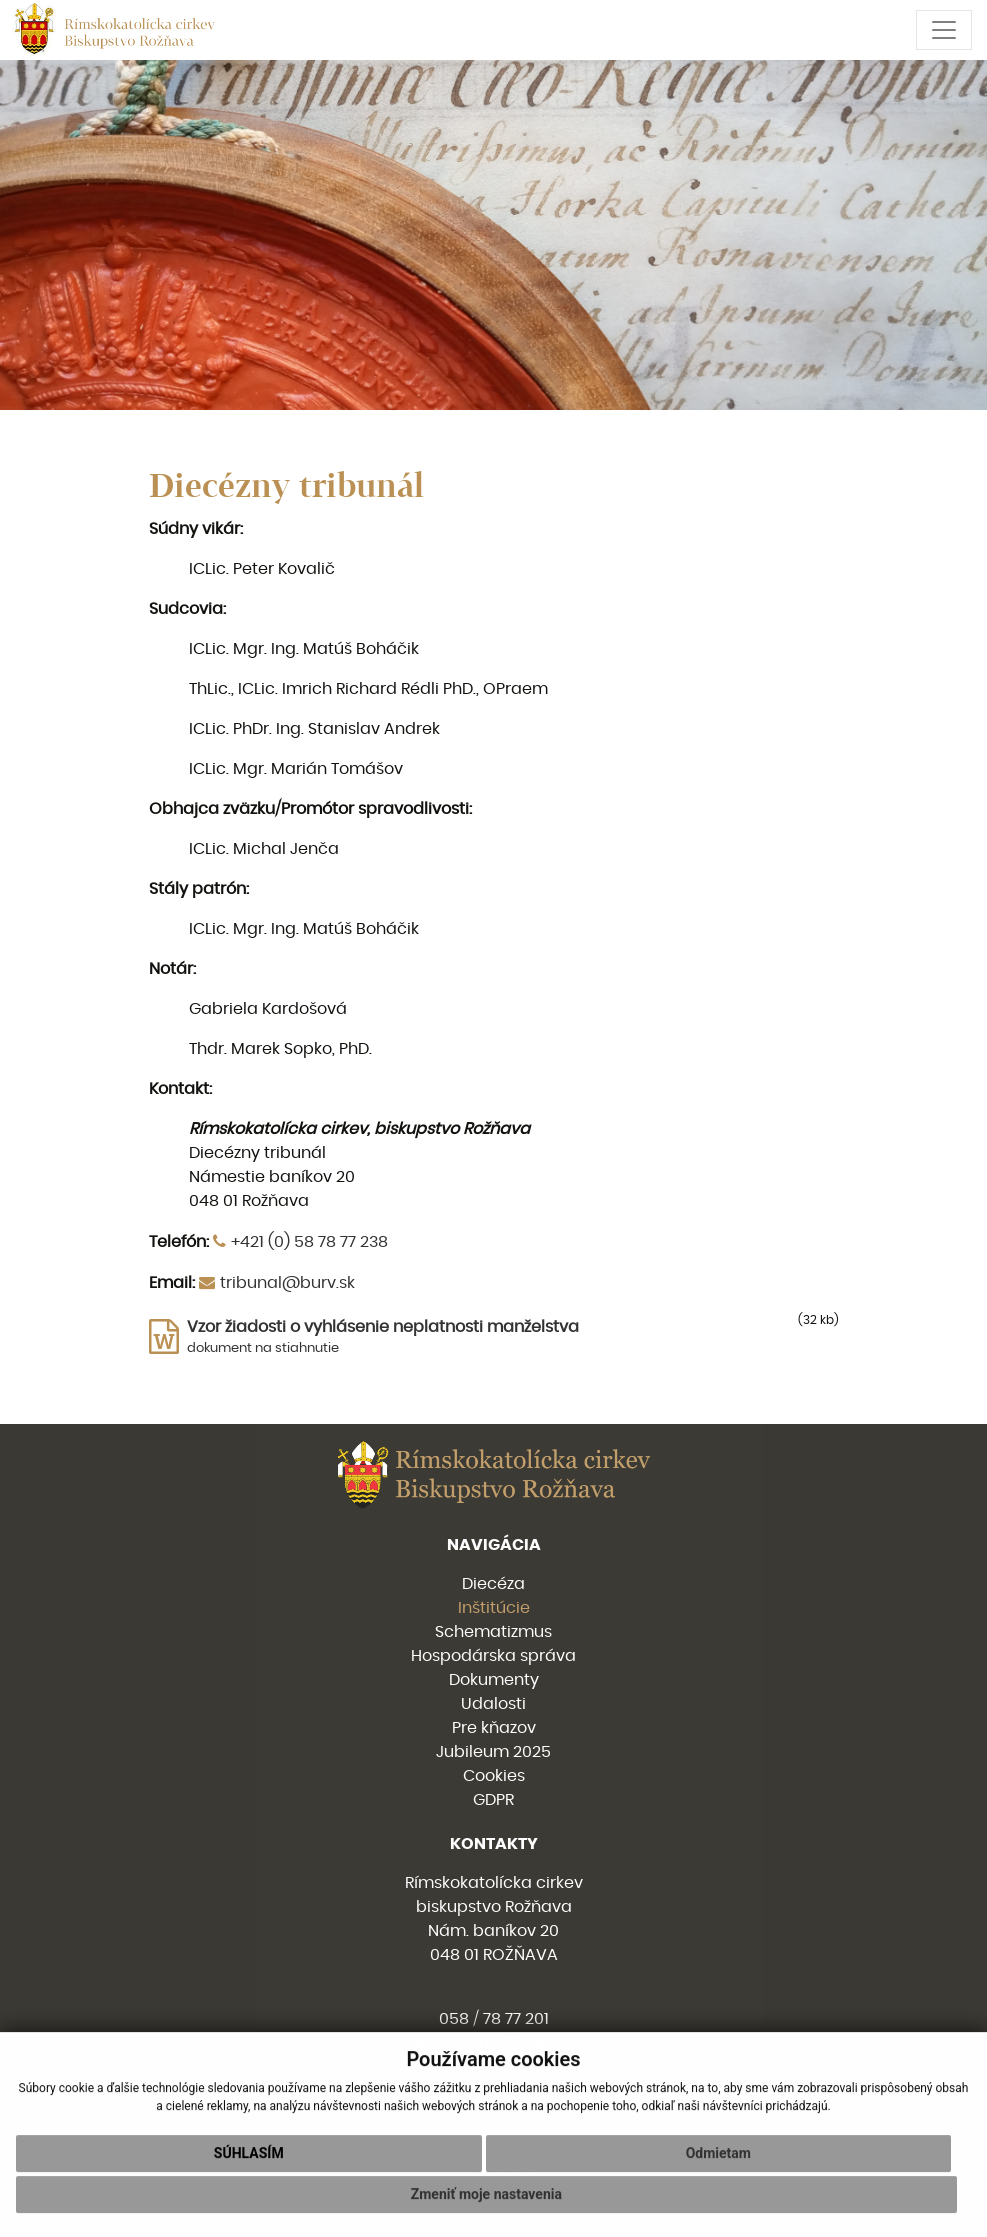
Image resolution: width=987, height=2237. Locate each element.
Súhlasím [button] (249, 2183)
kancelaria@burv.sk (494, 2043)
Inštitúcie (494, 1608)
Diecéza (493, 1584)
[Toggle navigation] (944, 30)
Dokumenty (494, 1680)
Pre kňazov (494, 1728)
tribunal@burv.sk (287, 1283)
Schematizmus (493, 1632)
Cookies (494, 1776)
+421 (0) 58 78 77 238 (309, 1242)
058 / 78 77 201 (494, 2019)
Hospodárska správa (493, 1656)
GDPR (493, 1800)
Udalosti (493, 1704)
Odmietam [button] (718, 2183)
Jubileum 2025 (493, 1752)
